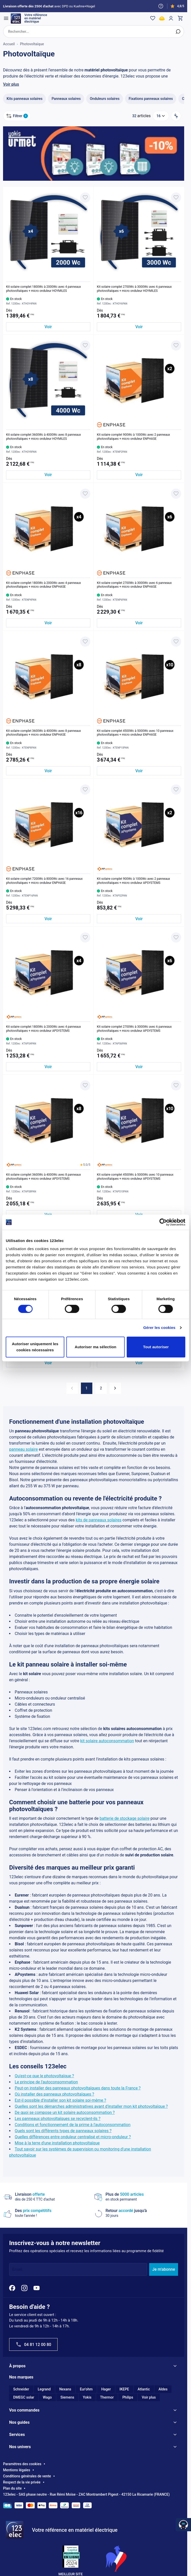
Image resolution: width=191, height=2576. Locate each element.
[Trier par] (176, 118)
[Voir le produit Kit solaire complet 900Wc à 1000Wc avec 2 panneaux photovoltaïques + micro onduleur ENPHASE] (139, 477)
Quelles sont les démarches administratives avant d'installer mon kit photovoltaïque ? (91, 2108)
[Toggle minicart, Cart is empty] (179, 18)
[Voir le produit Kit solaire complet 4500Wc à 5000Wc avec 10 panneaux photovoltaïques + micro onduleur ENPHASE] (139, 773)
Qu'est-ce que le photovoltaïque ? (44, 2078)
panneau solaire (23, 1451)
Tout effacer (176, 2135)
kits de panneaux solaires (98, 1522)
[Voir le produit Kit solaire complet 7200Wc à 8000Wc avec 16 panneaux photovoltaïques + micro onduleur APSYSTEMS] (48, 1365)
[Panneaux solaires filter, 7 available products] (66, 101)
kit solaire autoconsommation (107, 1743)
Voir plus (11, 86)
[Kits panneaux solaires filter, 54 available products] (24, 101)
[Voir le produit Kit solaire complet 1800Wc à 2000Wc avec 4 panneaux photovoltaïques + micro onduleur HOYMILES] (48, 329)
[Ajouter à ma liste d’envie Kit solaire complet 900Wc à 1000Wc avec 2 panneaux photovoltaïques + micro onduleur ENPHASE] (176, 348)
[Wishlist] (152, 18)
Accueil (9, 45)
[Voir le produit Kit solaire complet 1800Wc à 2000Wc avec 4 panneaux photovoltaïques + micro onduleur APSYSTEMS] (48, 1069)
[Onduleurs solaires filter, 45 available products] (104, 101)
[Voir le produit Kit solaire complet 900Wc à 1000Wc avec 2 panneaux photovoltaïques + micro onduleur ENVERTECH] (139, 1365)
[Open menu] (7, 18)
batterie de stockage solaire (125, 1820)
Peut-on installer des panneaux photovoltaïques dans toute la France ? (78, 2090)
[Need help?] (161, 6)
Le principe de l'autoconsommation (46, 2084)
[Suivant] (115, 1390)
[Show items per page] (161, 118)
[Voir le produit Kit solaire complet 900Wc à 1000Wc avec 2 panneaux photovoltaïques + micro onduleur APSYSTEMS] (139, 921)
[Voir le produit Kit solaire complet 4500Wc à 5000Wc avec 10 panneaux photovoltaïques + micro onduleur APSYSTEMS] (139, 1217)
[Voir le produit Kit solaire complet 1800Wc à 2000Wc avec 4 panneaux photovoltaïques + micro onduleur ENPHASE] (48, 625)
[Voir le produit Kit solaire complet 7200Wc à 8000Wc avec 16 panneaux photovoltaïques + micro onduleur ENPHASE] (48, 921)
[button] (85, 1167)
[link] (72, 1390)
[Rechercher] (177, 32)
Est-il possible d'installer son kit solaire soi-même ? (60, 2102)
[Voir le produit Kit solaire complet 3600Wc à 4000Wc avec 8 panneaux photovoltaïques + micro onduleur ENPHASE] (48, 773)
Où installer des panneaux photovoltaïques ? (54, 2096)
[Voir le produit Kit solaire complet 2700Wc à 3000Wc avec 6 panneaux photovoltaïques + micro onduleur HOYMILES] (139, 329)
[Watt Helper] (183, 2524)
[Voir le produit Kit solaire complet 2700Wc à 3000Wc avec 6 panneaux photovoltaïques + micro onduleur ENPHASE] (139, 625)
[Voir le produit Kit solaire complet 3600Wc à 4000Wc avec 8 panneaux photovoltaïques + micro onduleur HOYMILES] (48, 477)
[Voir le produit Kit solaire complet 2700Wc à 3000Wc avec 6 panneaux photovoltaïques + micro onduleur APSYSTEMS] (139, 1069)
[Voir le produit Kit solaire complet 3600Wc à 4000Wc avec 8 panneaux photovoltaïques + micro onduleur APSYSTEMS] (48, 1217)
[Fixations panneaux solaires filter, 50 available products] (150, 101)
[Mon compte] (170, 18)
